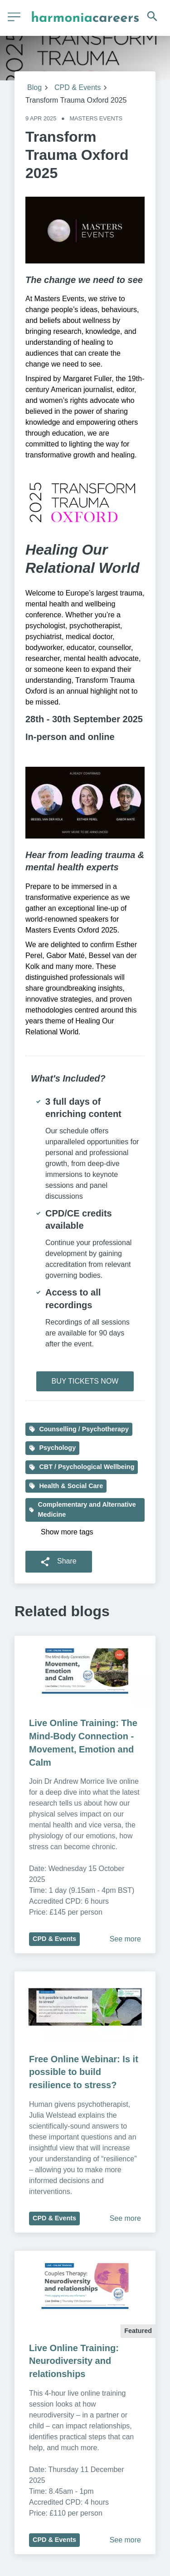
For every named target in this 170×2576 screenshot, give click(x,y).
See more (125, 1939)
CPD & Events (77, 87)
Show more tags (67, 1532)
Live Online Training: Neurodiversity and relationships (75, 2361)
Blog (34, 87)
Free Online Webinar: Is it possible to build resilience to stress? (85, 2072)
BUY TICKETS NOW (85, 1381)
